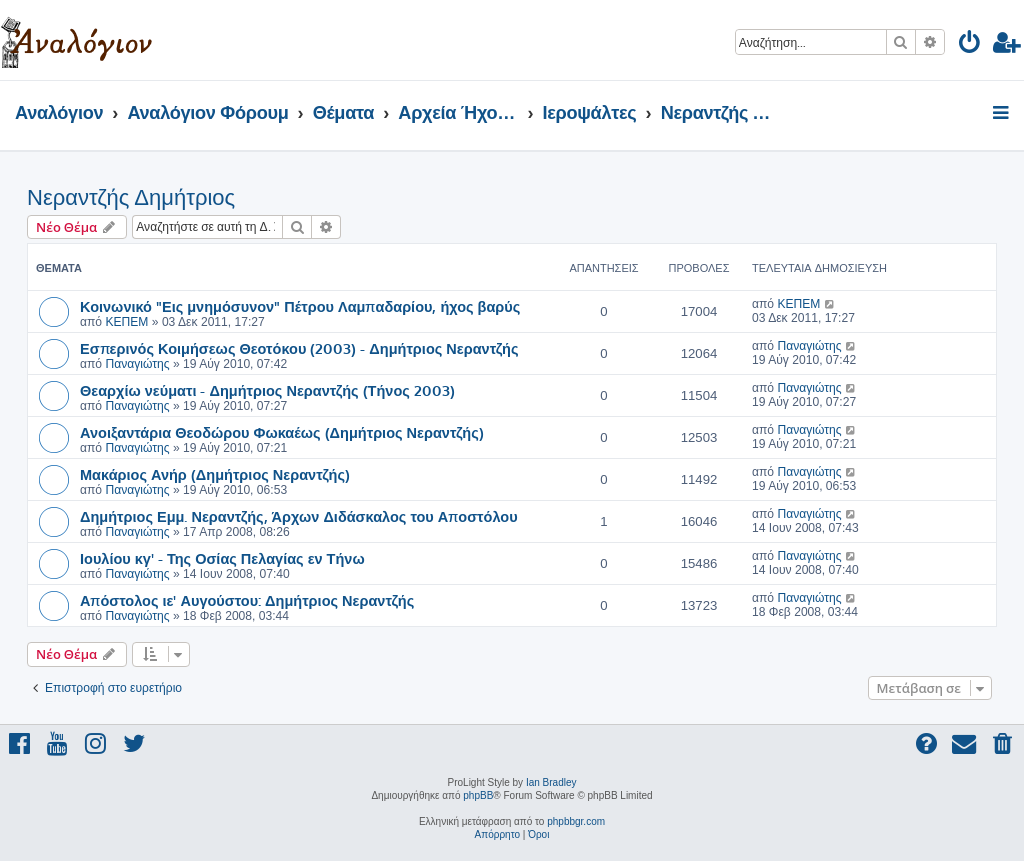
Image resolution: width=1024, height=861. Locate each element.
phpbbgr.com (576, 821)
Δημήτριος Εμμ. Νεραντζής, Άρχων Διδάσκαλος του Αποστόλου (299, 516)
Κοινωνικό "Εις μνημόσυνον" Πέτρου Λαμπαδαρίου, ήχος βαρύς (300, 306)
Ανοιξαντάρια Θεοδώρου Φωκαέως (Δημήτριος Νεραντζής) (282, 432)
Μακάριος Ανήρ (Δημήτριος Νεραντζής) (215, 474)
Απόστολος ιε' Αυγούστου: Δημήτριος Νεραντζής (247, 600)
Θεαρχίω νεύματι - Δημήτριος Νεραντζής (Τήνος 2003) (267, 390)
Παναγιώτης (137, 364)
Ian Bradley (551, 782)
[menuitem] (970, 45)
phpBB (478, 795)
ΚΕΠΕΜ (126, 322)
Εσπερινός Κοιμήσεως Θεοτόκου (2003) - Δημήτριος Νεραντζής (299, 348)
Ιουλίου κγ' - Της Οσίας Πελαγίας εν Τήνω (222, 558)
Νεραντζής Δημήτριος (131, 197)
